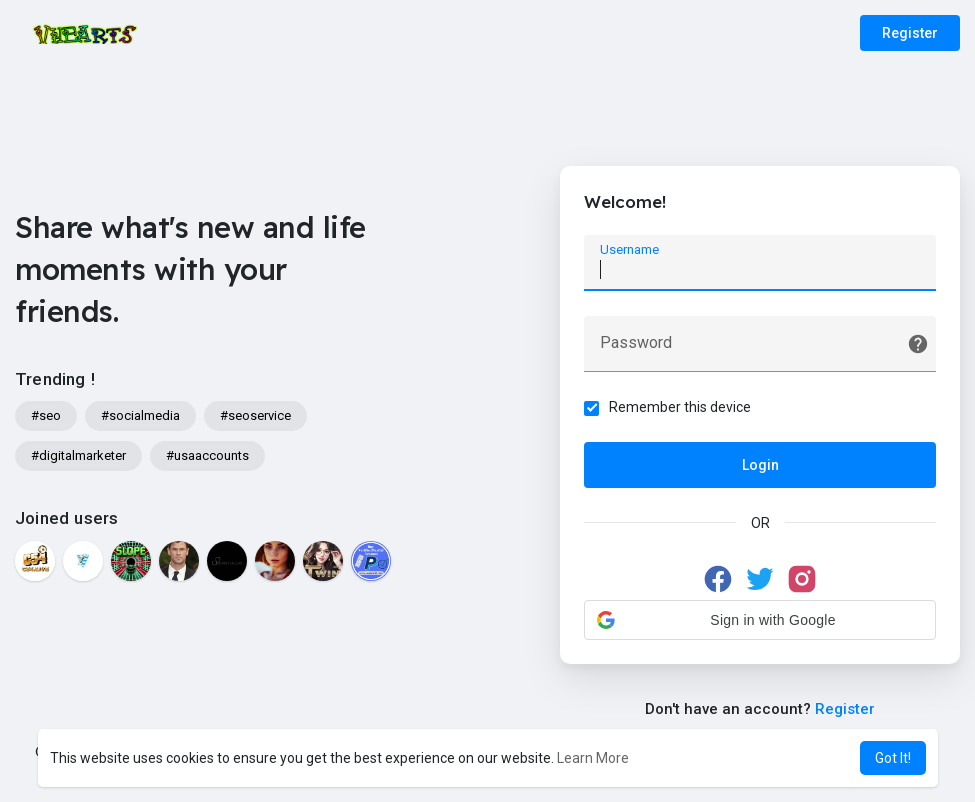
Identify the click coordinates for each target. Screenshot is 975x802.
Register (910, 33)
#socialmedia (140, 415)
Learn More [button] (593, 758)
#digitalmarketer (78, 455)
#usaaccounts (207, 455)
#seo (46, 415)
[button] (760, 620)
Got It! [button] (893, 758)
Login (760, 465)
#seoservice (255, 415)
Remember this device (681, 407)
